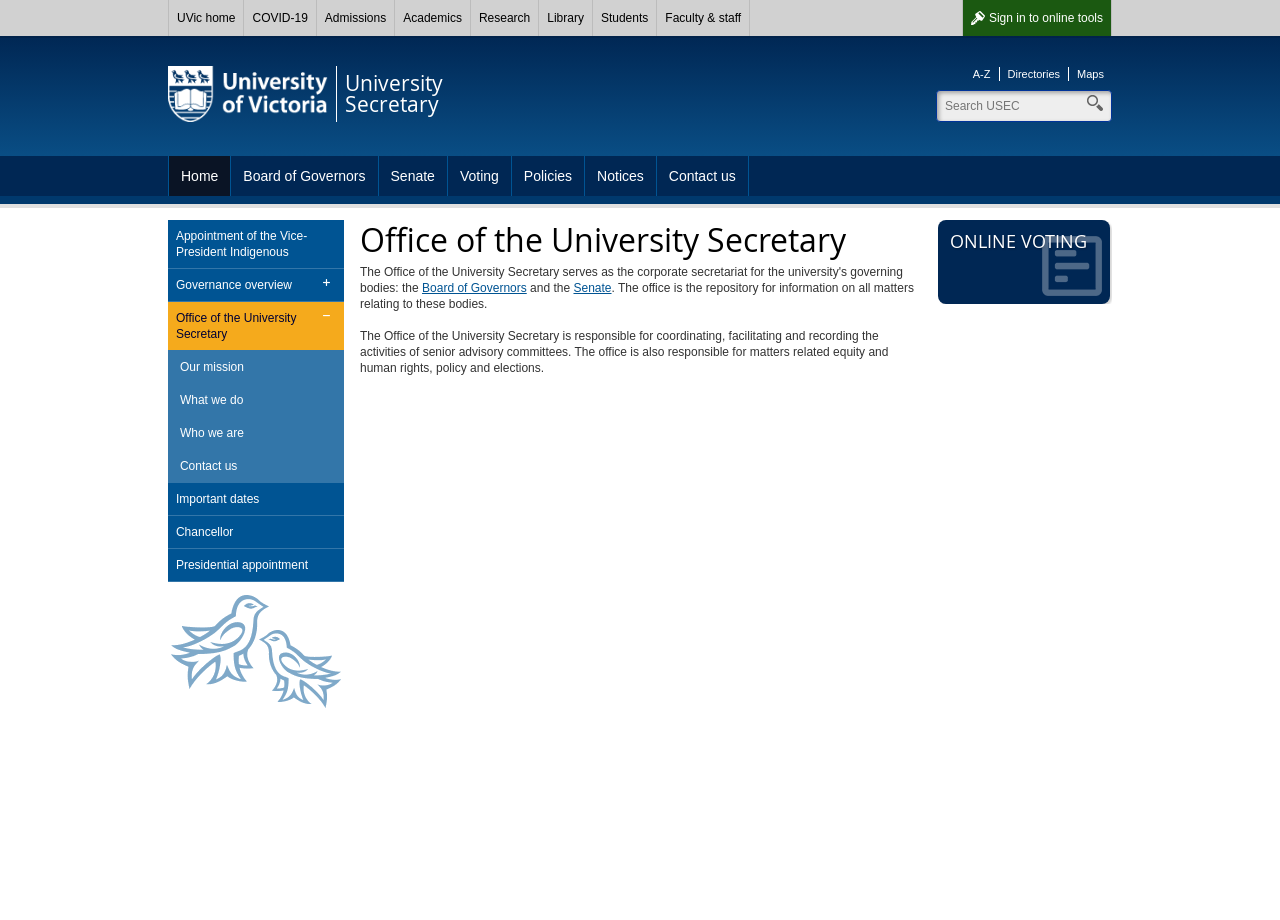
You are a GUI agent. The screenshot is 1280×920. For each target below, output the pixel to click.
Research (504, 18)
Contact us (702, 176)
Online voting (1026, 262)
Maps (1090, 74)
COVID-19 (279, 18)
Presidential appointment (242, 565)
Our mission (212, 367)
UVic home (206, 18)
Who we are (212, 433)
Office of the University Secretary (236, 326)
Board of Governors (304, 176)
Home (199, 176)
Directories (1034, 74)
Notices (620, 176)
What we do (211, 400)
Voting (479, 176)
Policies (548, 176)
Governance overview (234, 285)
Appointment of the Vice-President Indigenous (241, 244)
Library (565, 18)
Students (624, 18)
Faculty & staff (703, 18)
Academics (432, 18)
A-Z (982, 74)
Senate (413, 176)
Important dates (217, 499)
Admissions (355, 18)
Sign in (1046, 18)
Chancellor (204, 532)
